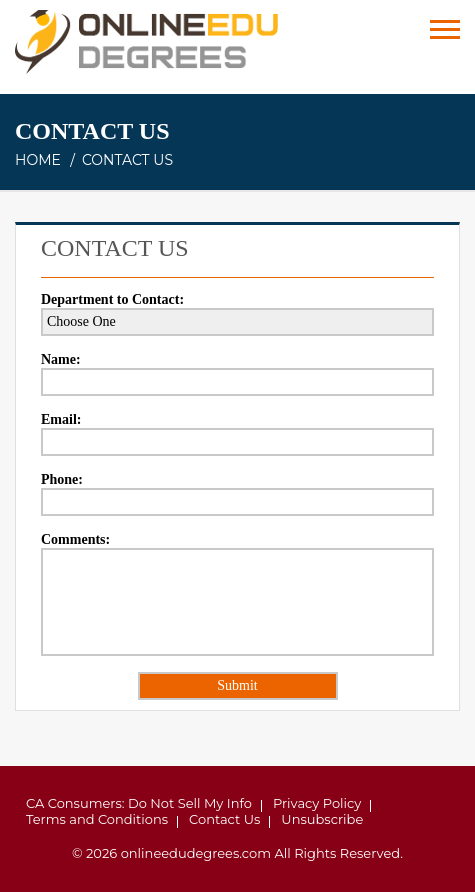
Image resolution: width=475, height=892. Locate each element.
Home (38, 160)
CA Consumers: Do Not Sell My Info (139, 803)
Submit (237, 685)
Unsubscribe (322, 819)
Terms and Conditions (97, 819)
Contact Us (224, 819)
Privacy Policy (317, 803)
